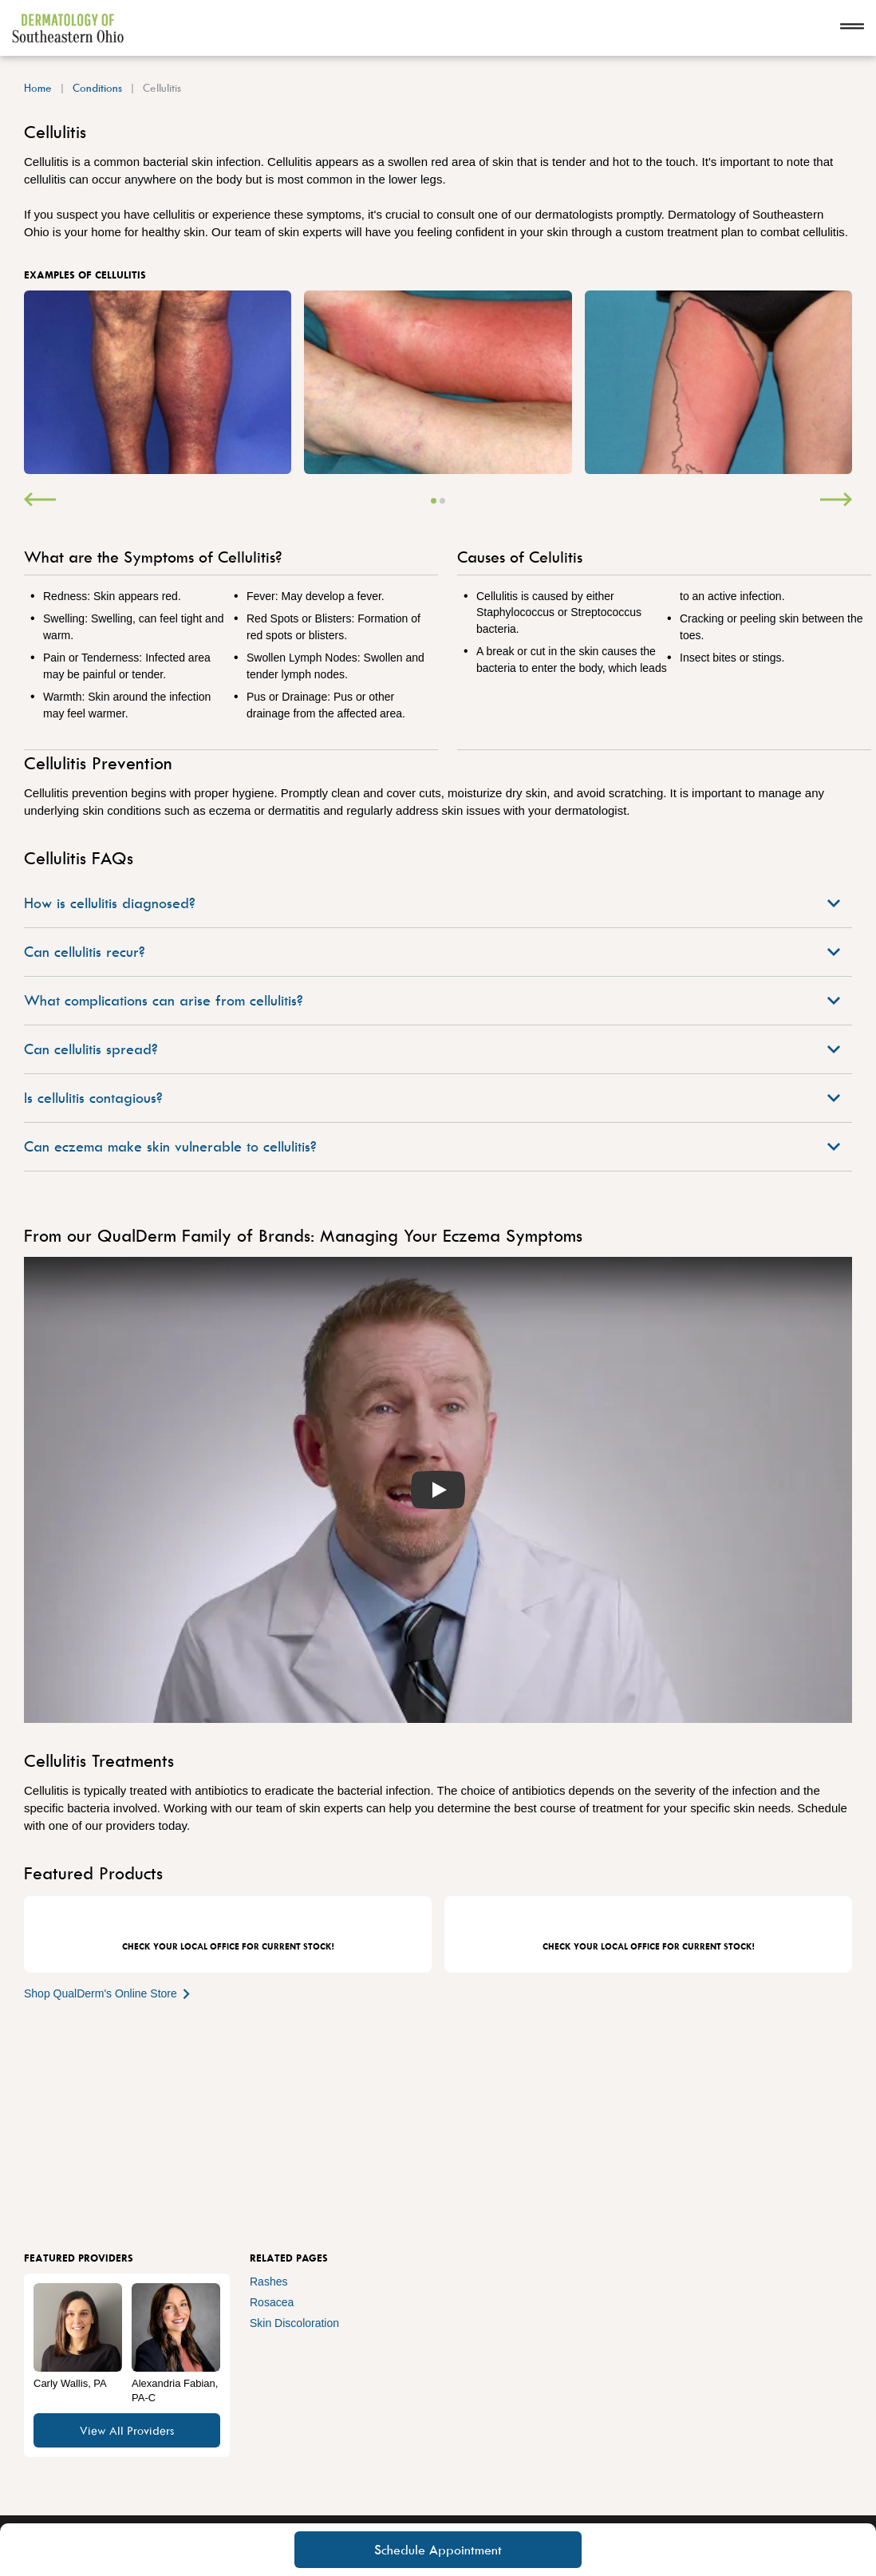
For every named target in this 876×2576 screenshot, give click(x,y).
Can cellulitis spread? (432, 1049)
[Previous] (40, 501)
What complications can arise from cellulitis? (432, 1000)
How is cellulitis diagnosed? (432, 903)
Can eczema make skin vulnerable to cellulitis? (432, 1146)
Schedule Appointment (438, 2550)
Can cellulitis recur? (432, 951)
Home (38, 87)
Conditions (97, 87)
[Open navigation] (852, 28)
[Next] (836, 501)
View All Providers (127, 2430)
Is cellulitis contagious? (432, 1097)
